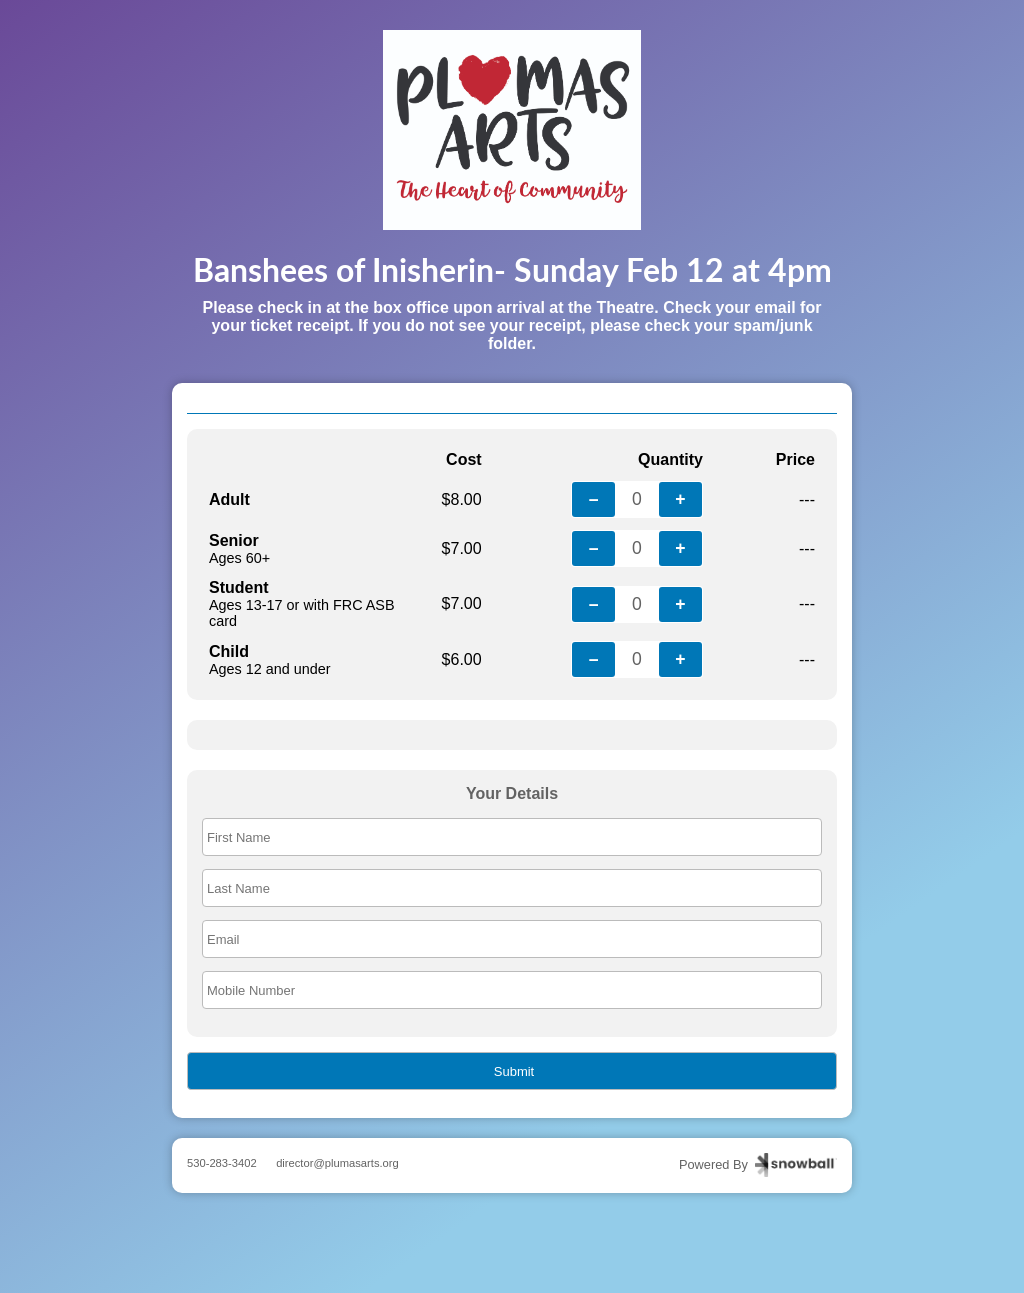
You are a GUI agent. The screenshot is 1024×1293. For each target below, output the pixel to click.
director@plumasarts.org (337, 1163)
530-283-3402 (222, 1163)
